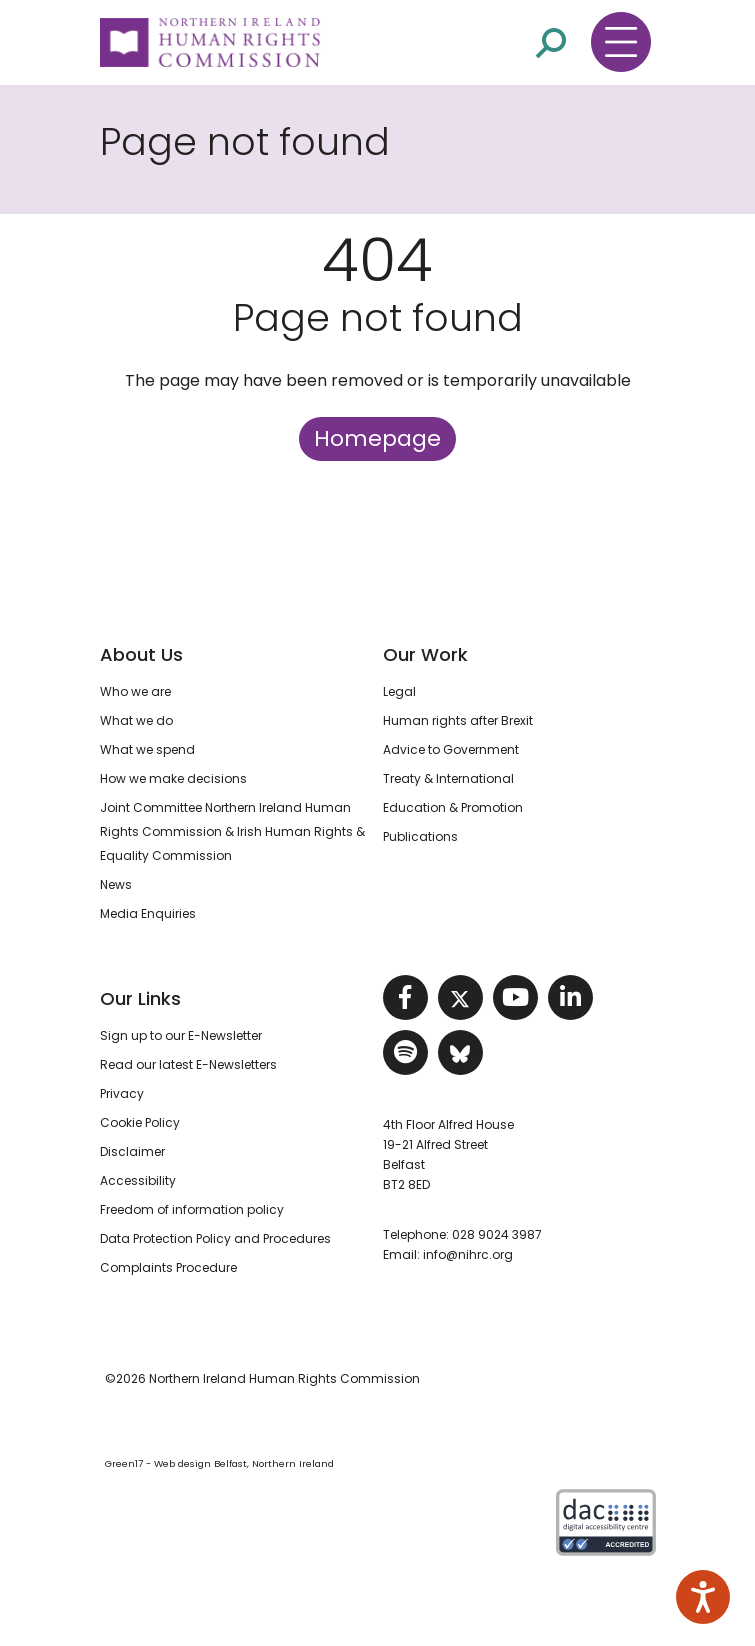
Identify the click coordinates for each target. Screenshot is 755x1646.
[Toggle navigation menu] (621, 42)
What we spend (147, 749)
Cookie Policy (140, 1122)
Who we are (135, 691)
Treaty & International (448, 778)
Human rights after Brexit (458, 720)
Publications (420, 836)
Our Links (140, 998)
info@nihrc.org (468, 1254)
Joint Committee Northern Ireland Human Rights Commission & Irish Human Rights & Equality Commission (232, 831)
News (116, 884)
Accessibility (138, 1180)
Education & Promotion (453, 807)
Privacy (122, 1093)
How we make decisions (173, 778)
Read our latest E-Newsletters (188, 1064)
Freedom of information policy (192, 1209)
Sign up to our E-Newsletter (181, 1035)
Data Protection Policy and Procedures (215, 1238)
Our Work (425, 654)
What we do (136, 720)
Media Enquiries (148, 913)
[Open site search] (551, 41)
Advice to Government (451, 749)
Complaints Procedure (168, 1267)
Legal (399, 691)
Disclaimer (132, 1151)
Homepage (377, 438)
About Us (141, 654)
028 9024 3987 (497, 1234)
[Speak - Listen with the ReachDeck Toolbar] (703, 1597)
